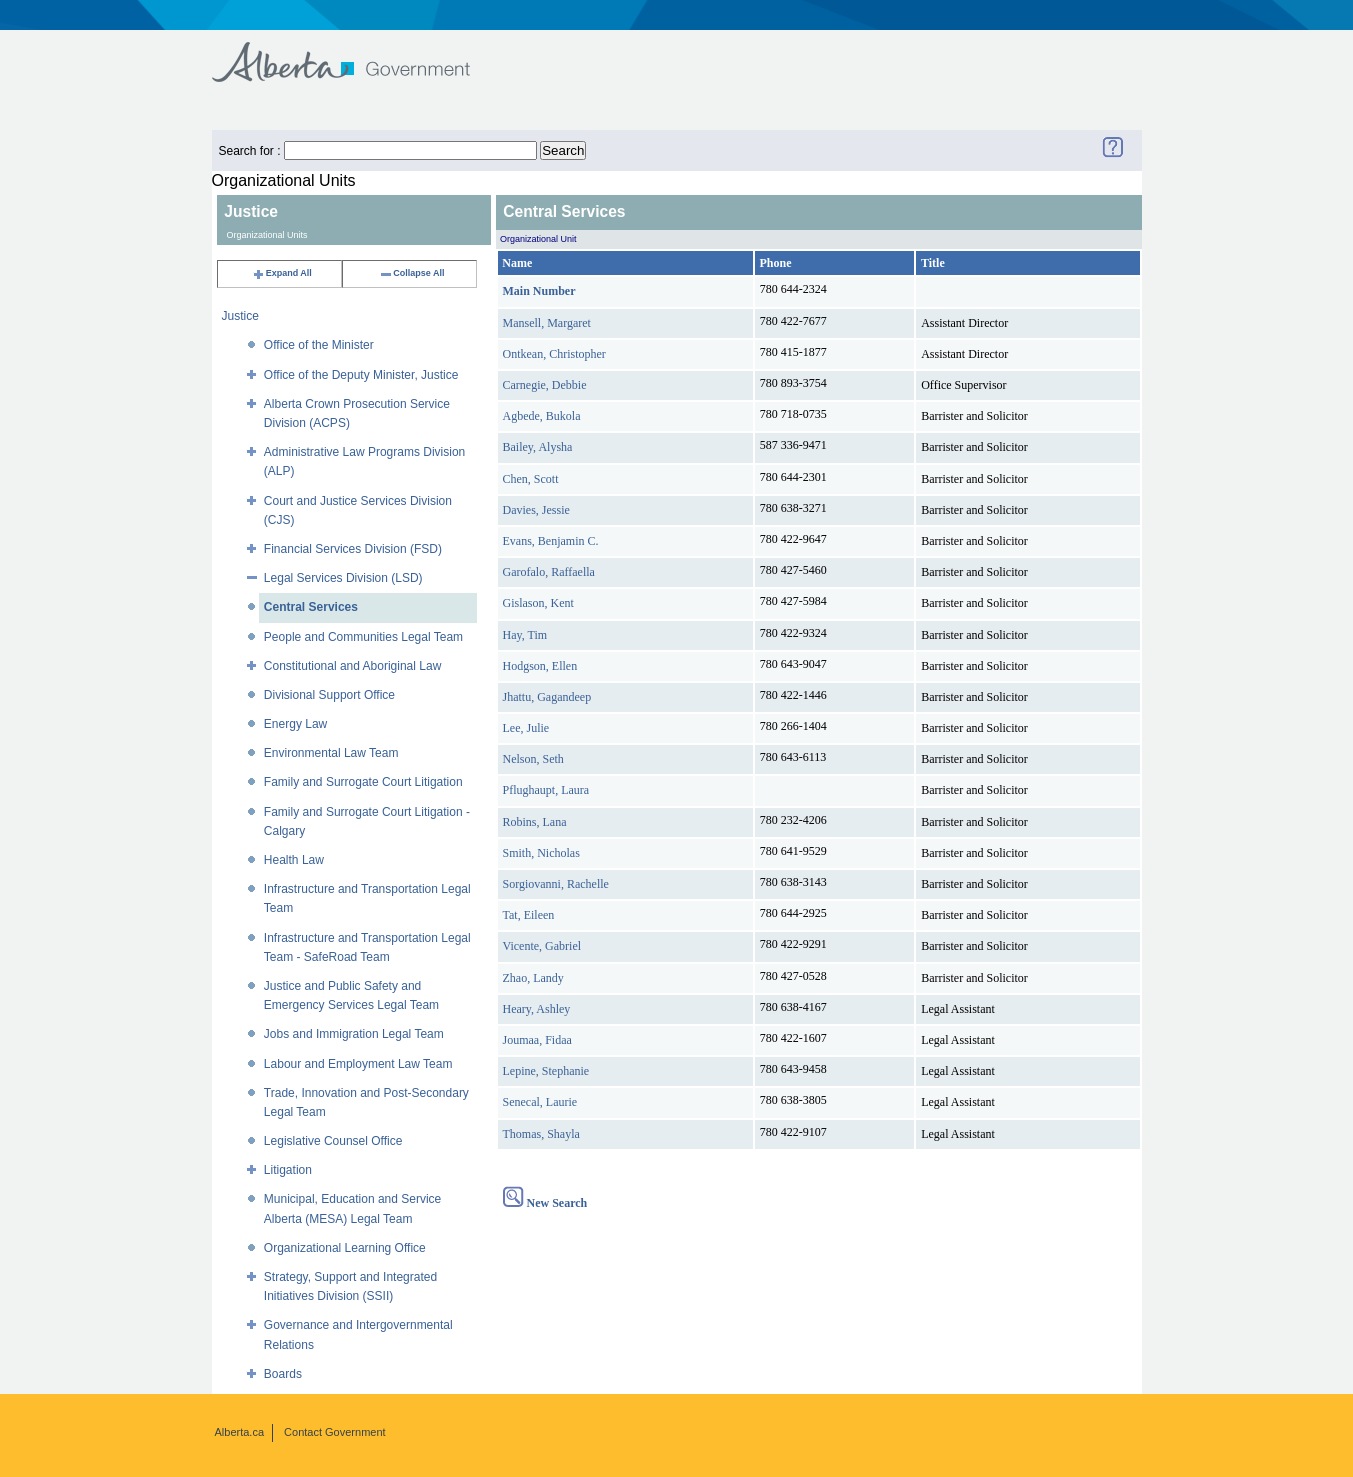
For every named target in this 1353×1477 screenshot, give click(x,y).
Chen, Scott (531, 479)
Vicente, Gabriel (542, 946)
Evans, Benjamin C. (551, 541)
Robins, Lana (535, 822)
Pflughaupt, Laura (546, 790)
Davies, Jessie (536, 510)
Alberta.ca (240, 1432)
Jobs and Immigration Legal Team (354, 1034)
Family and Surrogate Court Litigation (363, 782)
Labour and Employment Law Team (358, 1064)
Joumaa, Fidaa (537, 1040)
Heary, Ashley (537, 1009)
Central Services (311, 607)
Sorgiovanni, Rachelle (556, 884)
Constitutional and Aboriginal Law (352, 666)
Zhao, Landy (533, 978)
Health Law (294, 860)
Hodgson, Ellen (540, 666)
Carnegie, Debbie (545, 385)
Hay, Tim (525, 635)
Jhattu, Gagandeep (547, 697)
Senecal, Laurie (540, 1102)
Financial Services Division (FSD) (353, 549)
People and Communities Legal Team (363, 637)
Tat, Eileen (529, 915)
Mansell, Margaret (547, 323)
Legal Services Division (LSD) (343, 578)
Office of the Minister (319, 345)
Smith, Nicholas (541, 853)
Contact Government (335, 1432)
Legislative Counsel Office (333, 1141)
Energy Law (295, 724)
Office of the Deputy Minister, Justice (361, 375)
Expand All (282, 273)
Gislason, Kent (538, 603)
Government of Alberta (357, 52)
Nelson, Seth (533, 759)
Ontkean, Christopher (554, 354)
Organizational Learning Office (345, 1248)
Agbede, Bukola (542, 416)
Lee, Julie (526, 728)
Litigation (288, 1170)
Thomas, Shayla (541, 1134)
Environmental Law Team (331, 753)
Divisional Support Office (329, 695)
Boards (283, 1374)
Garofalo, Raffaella (549, 572)
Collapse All (411, 273)
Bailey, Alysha (538, 447)
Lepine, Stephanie (546, 1071)
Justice (240, 316)
